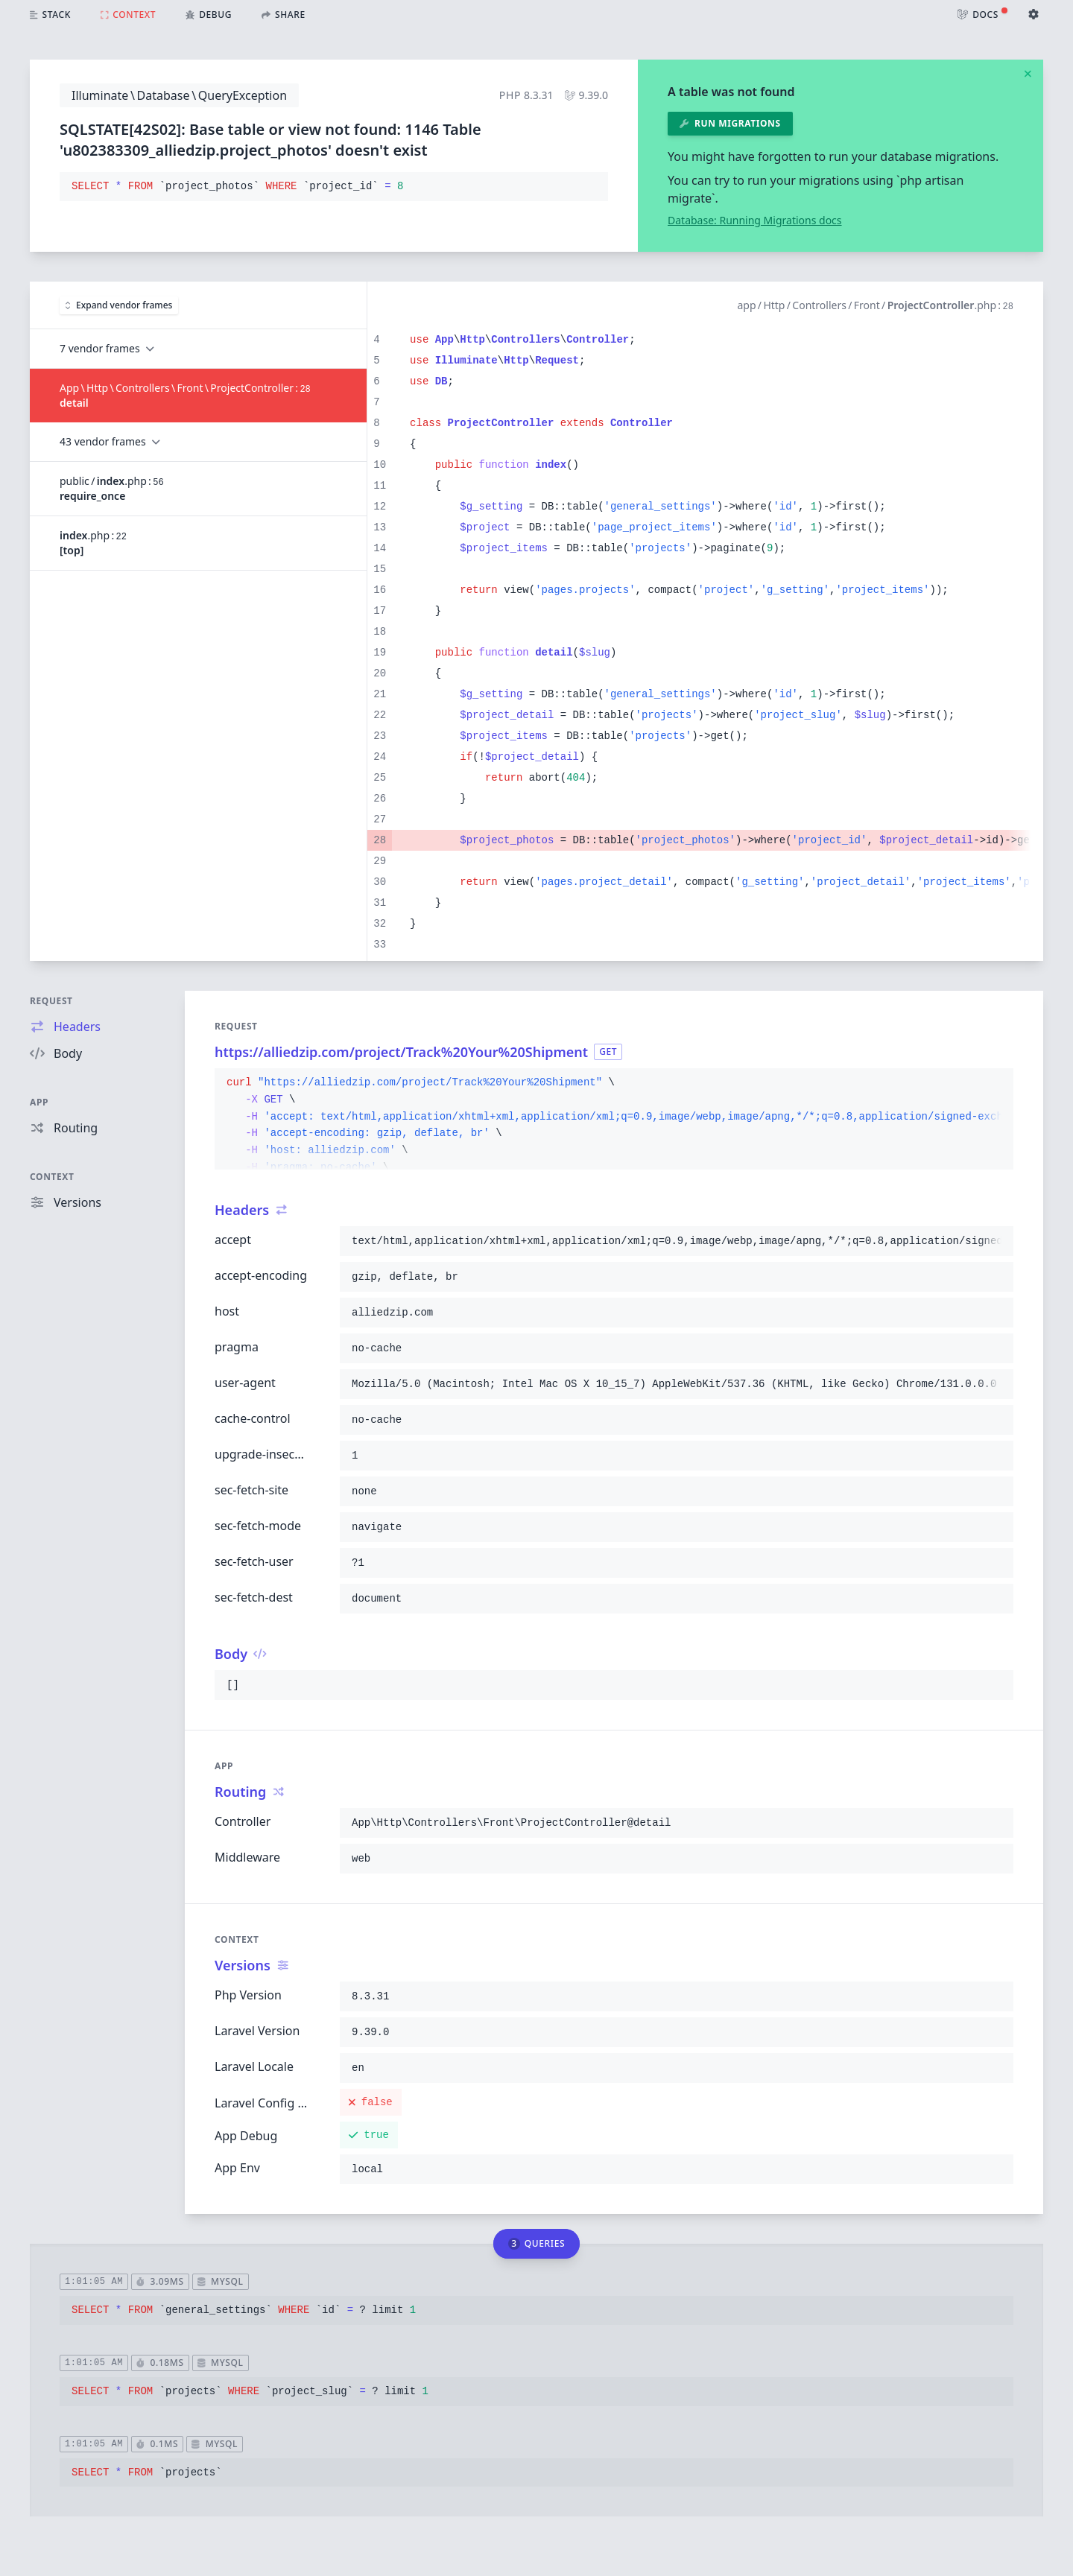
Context (52, 1176)
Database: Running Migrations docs (755, 220)
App (39, 1102)
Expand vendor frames (119, 305)
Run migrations (730, 123)
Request (51, 1000)
